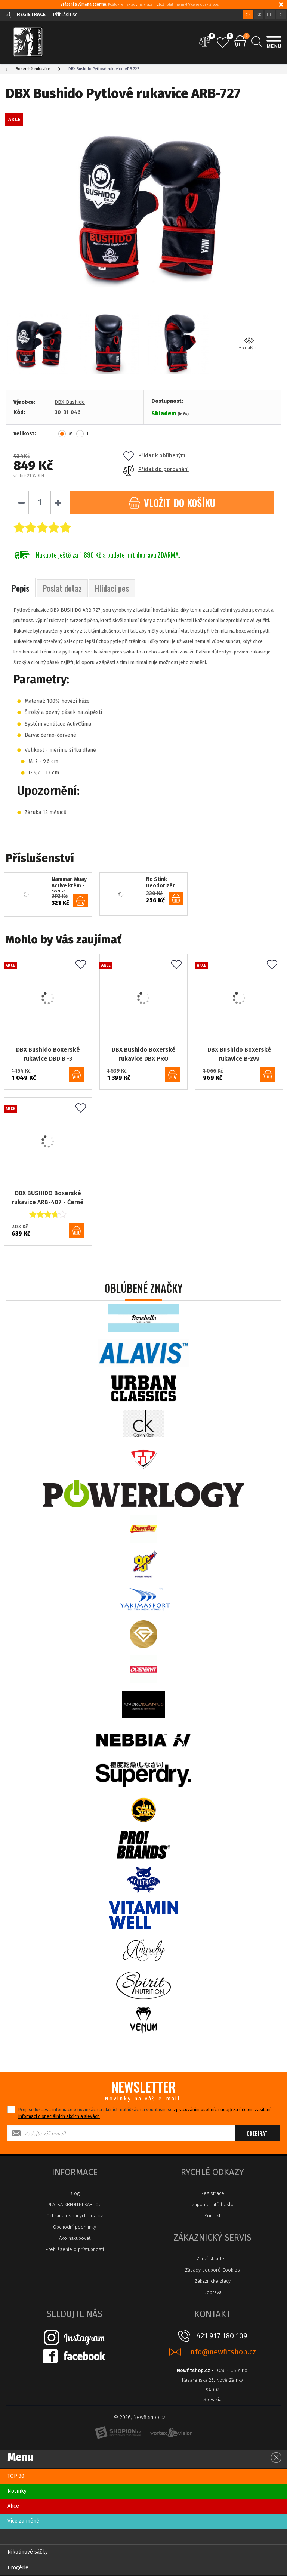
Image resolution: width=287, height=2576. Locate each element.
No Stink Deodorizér (160, 882)
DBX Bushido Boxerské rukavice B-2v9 (239, 1054)
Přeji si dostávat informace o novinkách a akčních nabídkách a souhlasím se (144, 2113)
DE (281, 15)
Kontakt (212, 2215)
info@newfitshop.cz (222, 2352)
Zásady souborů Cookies (212, 2270)
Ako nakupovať (74, 2238)
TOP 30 (15, 2476)
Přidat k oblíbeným (154, 455)
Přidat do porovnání (156, 469)
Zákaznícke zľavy (213, 2281)
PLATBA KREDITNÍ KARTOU (74, 2204)
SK (258, 15)
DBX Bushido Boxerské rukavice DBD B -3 (48, 1054)
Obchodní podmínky (74, 2227)
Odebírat (257, 2133)
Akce (13, 2506)
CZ (248, 15)
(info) (183, 414)
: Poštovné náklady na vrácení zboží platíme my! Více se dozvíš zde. (140, 4)
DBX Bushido (70, 402)
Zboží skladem (212, 2258)
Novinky (17, 2491)
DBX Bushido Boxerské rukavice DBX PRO (144, 1054)
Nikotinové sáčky (27, 2552)
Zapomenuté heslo (213, 2204)
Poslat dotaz (62, 588)
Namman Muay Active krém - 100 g (69, 884)
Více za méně (23, 2521)
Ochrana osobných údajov (74, 2215)
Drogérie (17, 2567)
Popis (21, 588)
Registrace (212, 2193)
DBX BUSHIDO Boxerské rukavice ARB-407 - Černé (48, 1198)
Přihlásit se (65, 14)
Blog (75, 2193)
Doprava (213, 2292)
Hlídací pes (112, 588)
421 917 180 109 (221, 2335)
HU (270, 15)
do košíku (80, 900)
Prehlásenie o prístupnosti (75, 2249)
